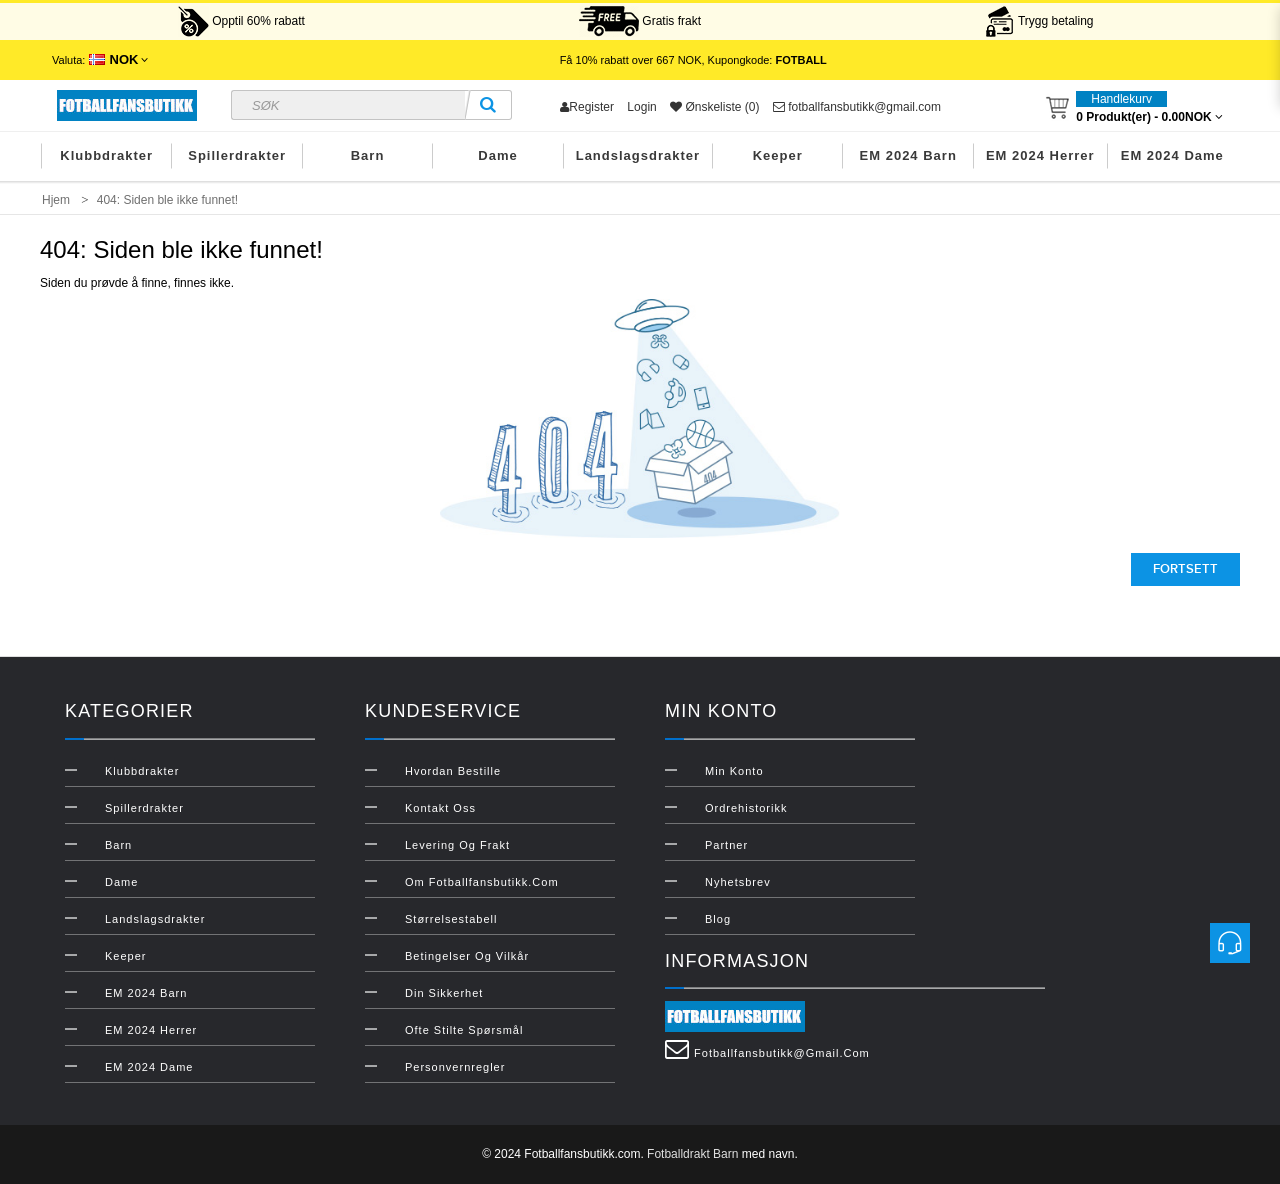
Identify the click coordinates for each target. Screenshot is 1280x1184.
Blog (718, 919)
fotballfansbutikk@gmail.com (857, 107)
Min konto (734, 771)
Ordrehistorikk (746, 808)
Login (641, 107)
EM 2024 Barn (908, 155)
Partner (726, 845)
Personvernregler (455, 1067)
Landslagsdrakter (638, 155)
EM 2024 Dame (1172, 155)
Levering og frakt (457, 845)
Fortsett (1185, 569)
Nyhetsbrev (738, 882)
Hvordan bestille (453, 771)
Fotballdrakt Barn (692, 1154)
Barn (368, 155)
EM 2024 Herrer (1040, 155)
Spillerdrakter (237, 155)
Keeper (778, 155)
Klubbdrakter (106, 155)
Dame (497, 155)
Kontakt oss (440, 808)
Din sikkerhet (444, 993)
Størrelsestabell (451, 919)
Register (587, 107)
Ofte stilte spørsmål (464, 1030)
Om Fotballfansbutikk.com (482, 882)
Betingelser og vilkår (467, 956)
